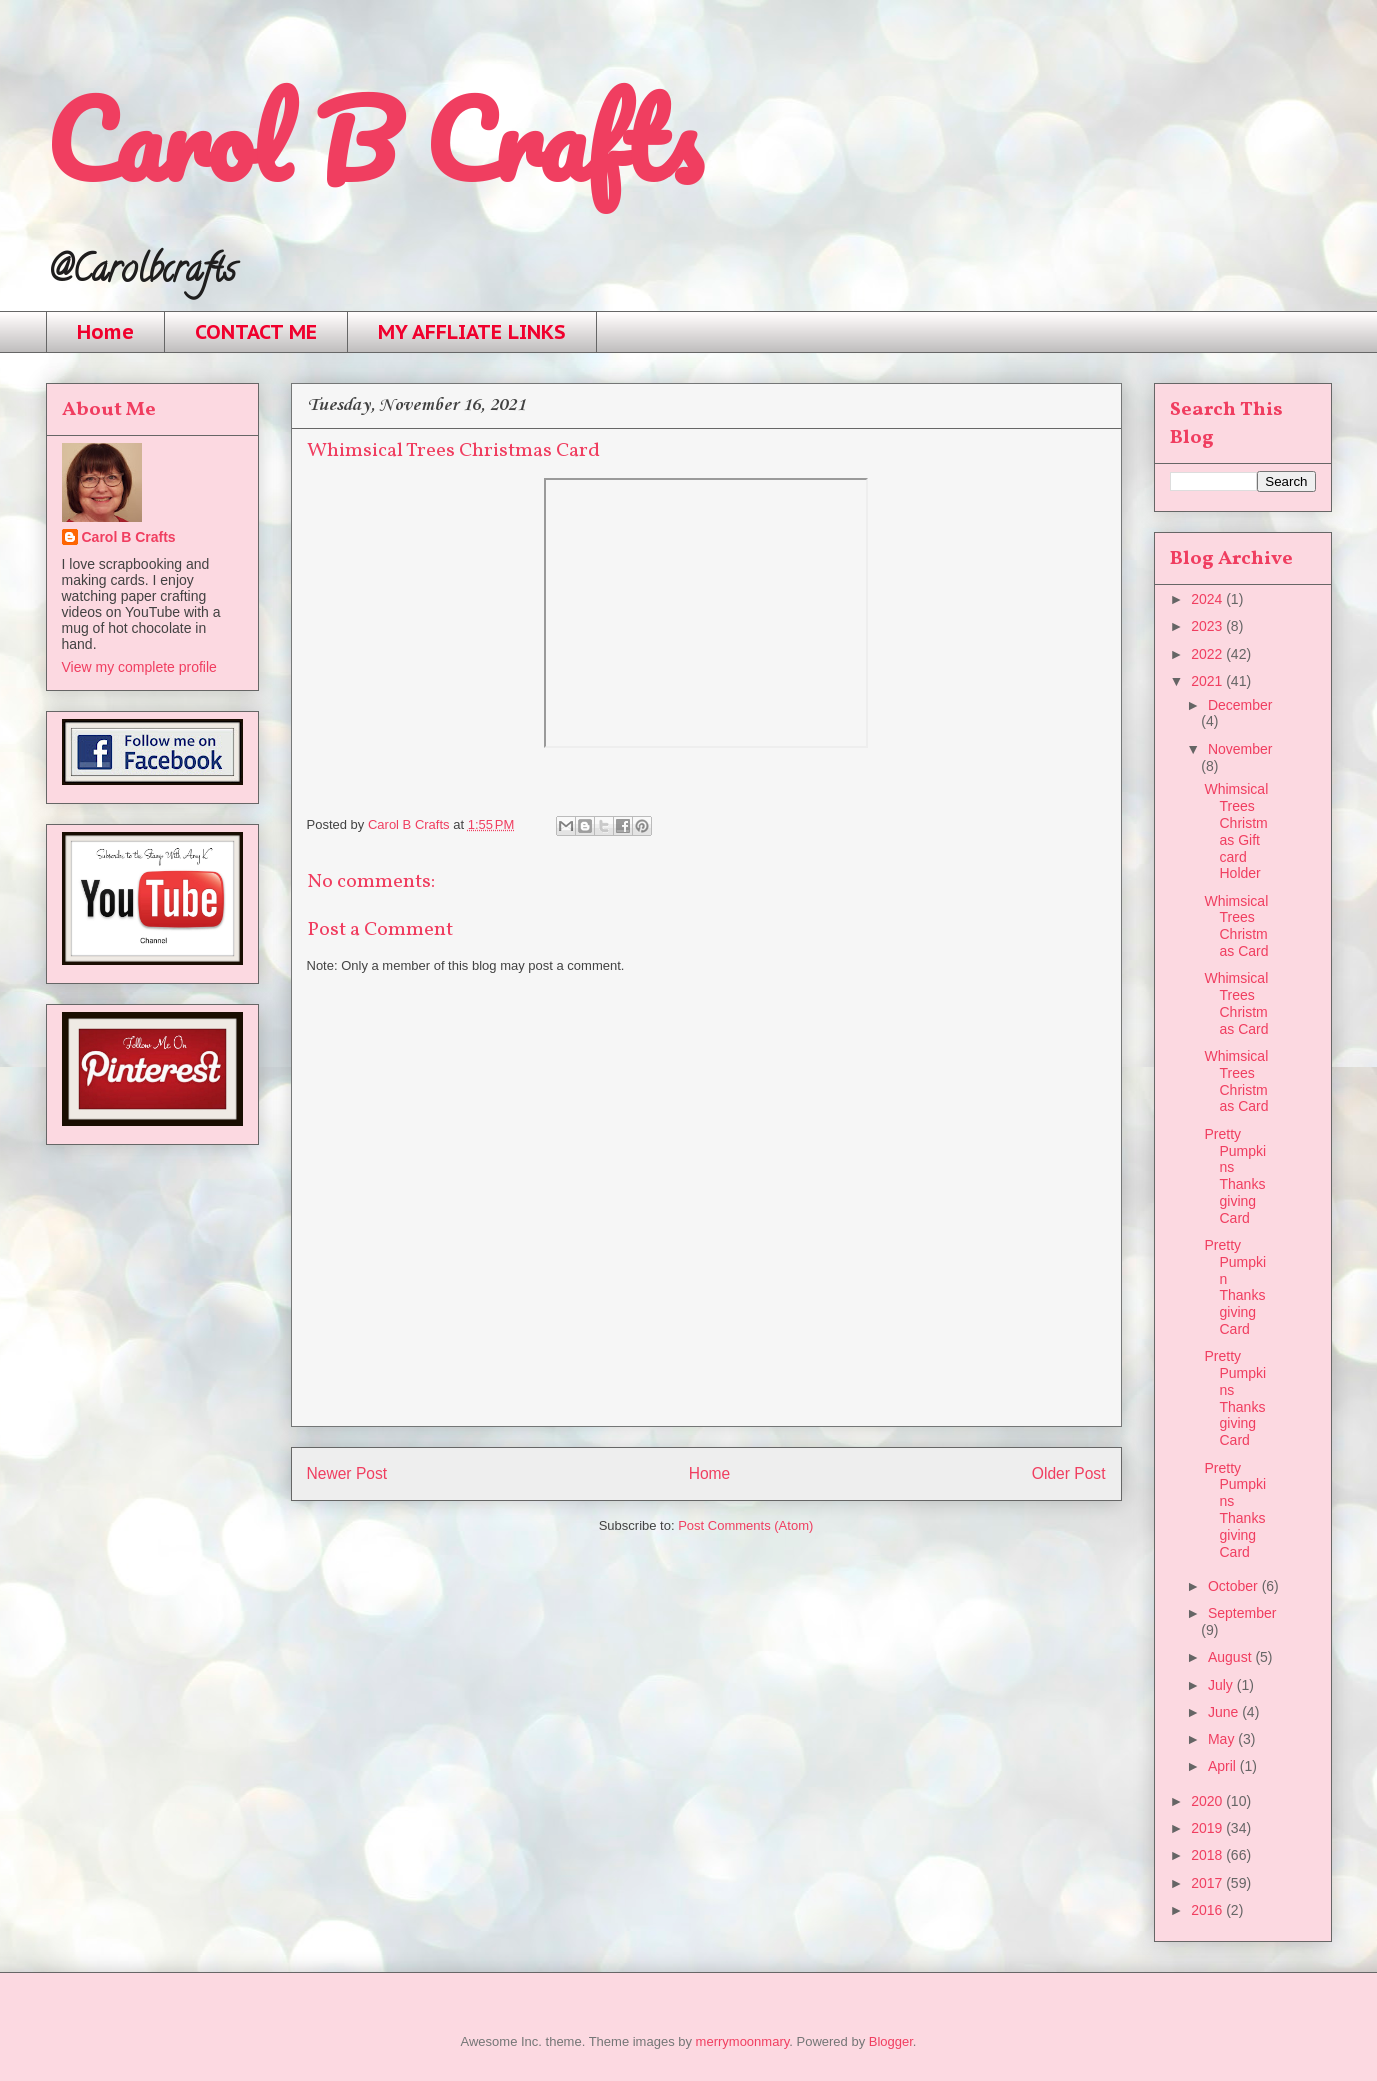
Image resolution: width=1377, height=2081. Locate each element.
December (1240, 705)
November (1240, 749)
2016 (1208, 1910)
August (1231, 1657)
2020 (1208, 1801)
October (1235, 1586)
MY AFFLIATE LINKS (472, 332)
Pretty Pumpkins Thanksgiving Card (1235, 1176)
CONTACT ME (256, 332)
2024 (1208, 599)
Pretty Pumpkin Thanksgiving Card (1235, 1287)
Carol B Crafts (373, 139)
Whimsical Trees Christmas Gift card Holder (1236, 831)
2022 (1208, 654)
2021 (1208, 681)
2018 (1208, 1855)
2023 (1208, 626)
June (1225, 1712)
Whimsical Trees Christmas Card (1236, 926)
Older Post (1069, 1473)
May (1223, 1739)
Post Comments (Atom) (745, 1525)
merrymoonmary (743, 2041)
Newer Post (347, 1473)
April (1224, 1766)
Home (105, 332)
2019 (1208, 1828)
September (1242, 1613)
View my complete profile (139, 667)
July (1222, 1685)
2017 (1208, 1883)
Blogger (891, 2041)
